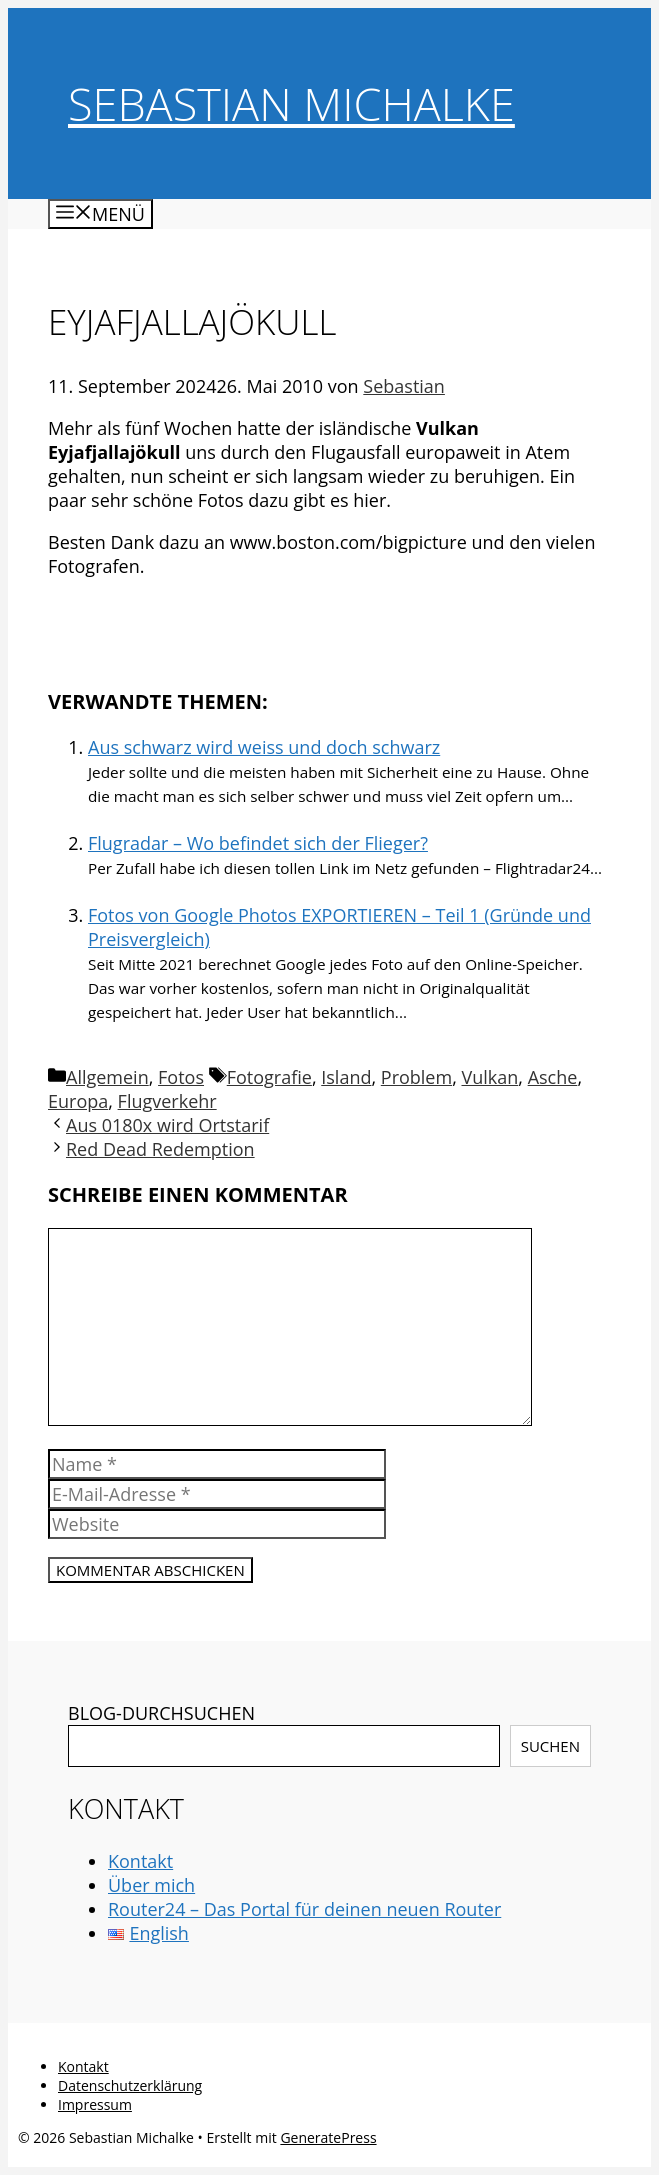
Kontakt (140, 1861)
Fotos (181, 1077)
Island (346, 1077)
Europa (78, 1101)
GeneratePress (328, 2137)
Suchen (550, 1746)
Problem (416, 1077)
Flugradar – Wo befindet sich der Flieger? (258, 843)
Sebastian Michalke (291, 103)
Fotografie (269, 1077)
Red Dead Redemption (160, 1149)
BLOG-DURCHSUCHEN (161, 1713)
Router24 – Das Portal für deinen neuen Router (304, 1909)
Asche (553, 1077)
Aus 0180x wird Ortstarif (167, 1125)
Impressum (95, 2104)
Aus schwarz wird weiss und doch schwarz (264, 747)
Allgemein (107, 1077)
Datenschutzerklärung (130, 2085)
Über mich (151, 1885)
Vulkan (489, 1077)
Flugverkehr (167, 1101)
